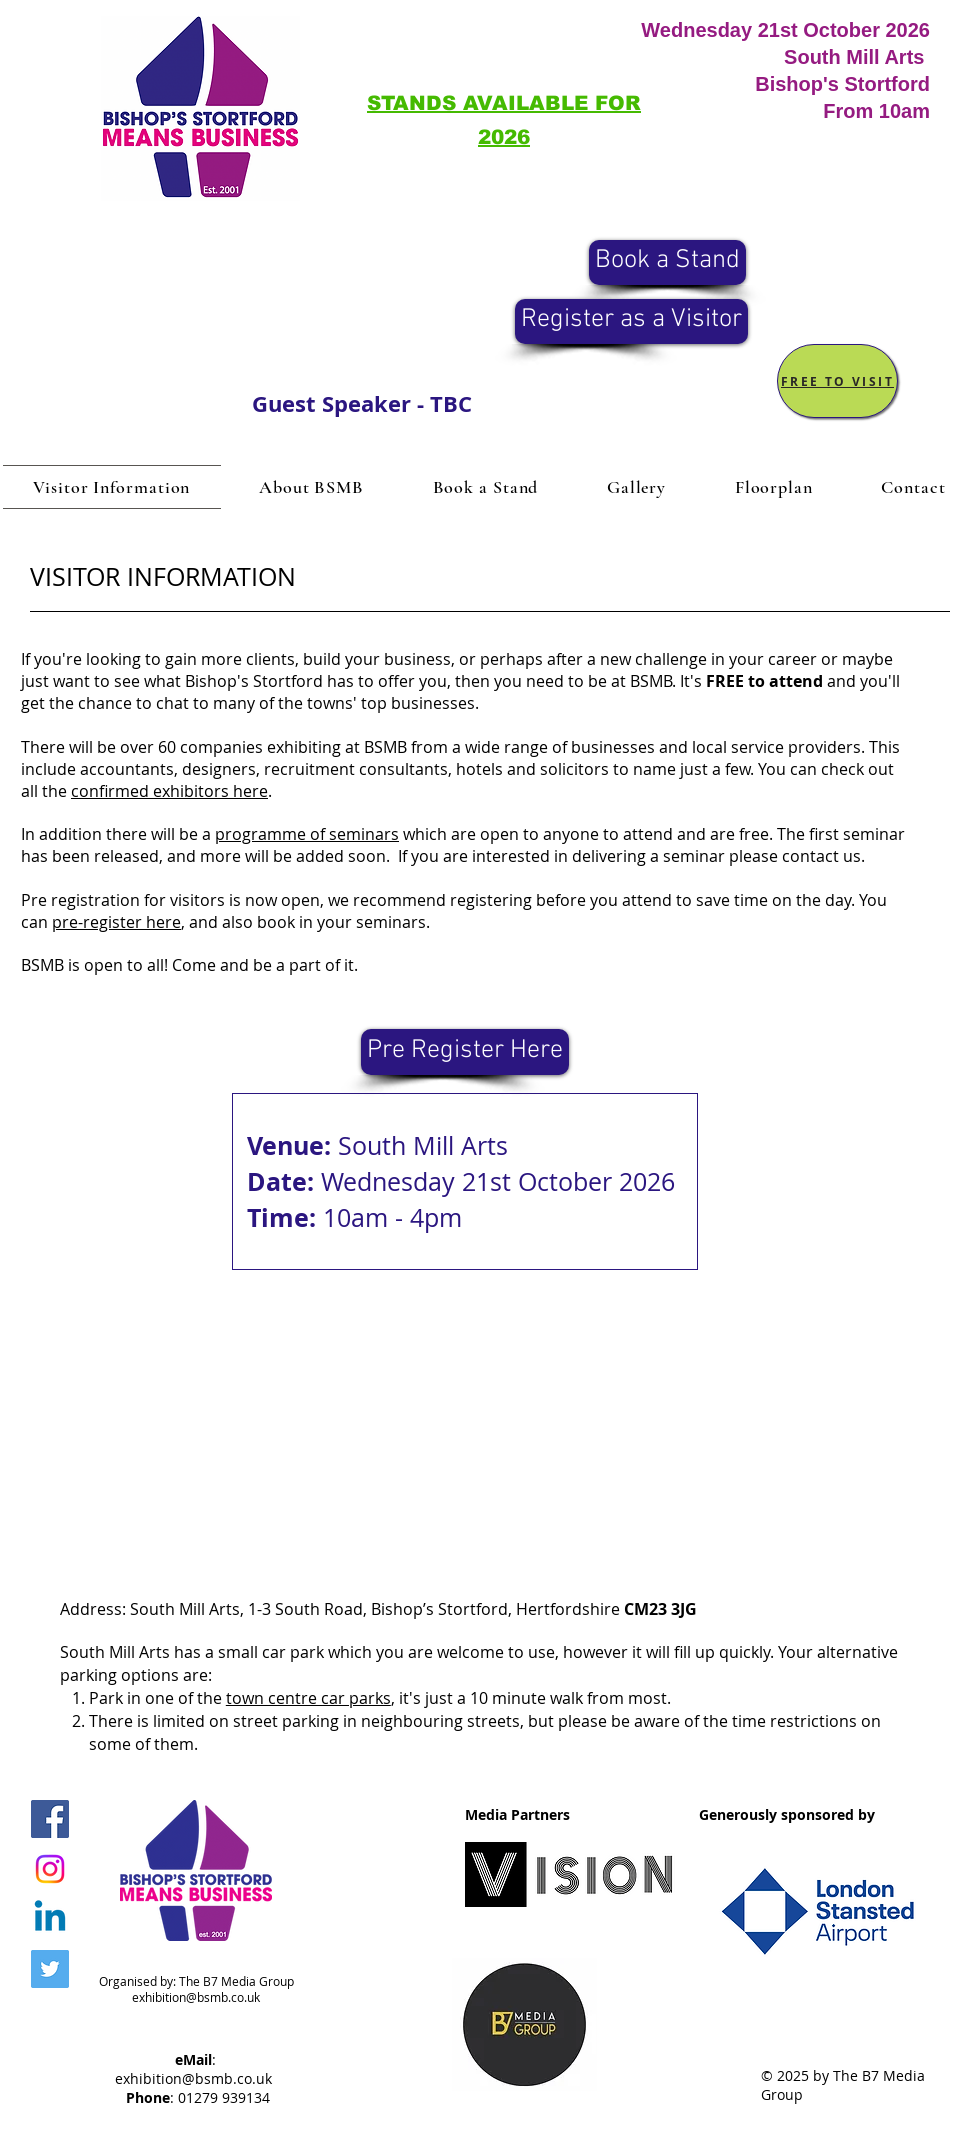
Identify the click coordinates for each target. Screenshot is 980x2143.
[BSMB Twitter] (50, 1969)
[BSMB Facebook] (50, 1819)
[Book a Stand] (667, 262)
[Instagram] (50, 1869)
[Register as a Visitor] (631, 321)
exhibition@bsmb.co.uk (196, 1997)
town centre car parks (308, 1698)
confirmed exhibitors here (169, 791)
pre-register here (116, 922)
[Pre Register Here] (465, 1052)
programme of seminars (307, 834)
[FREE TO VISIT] (837, 381)
